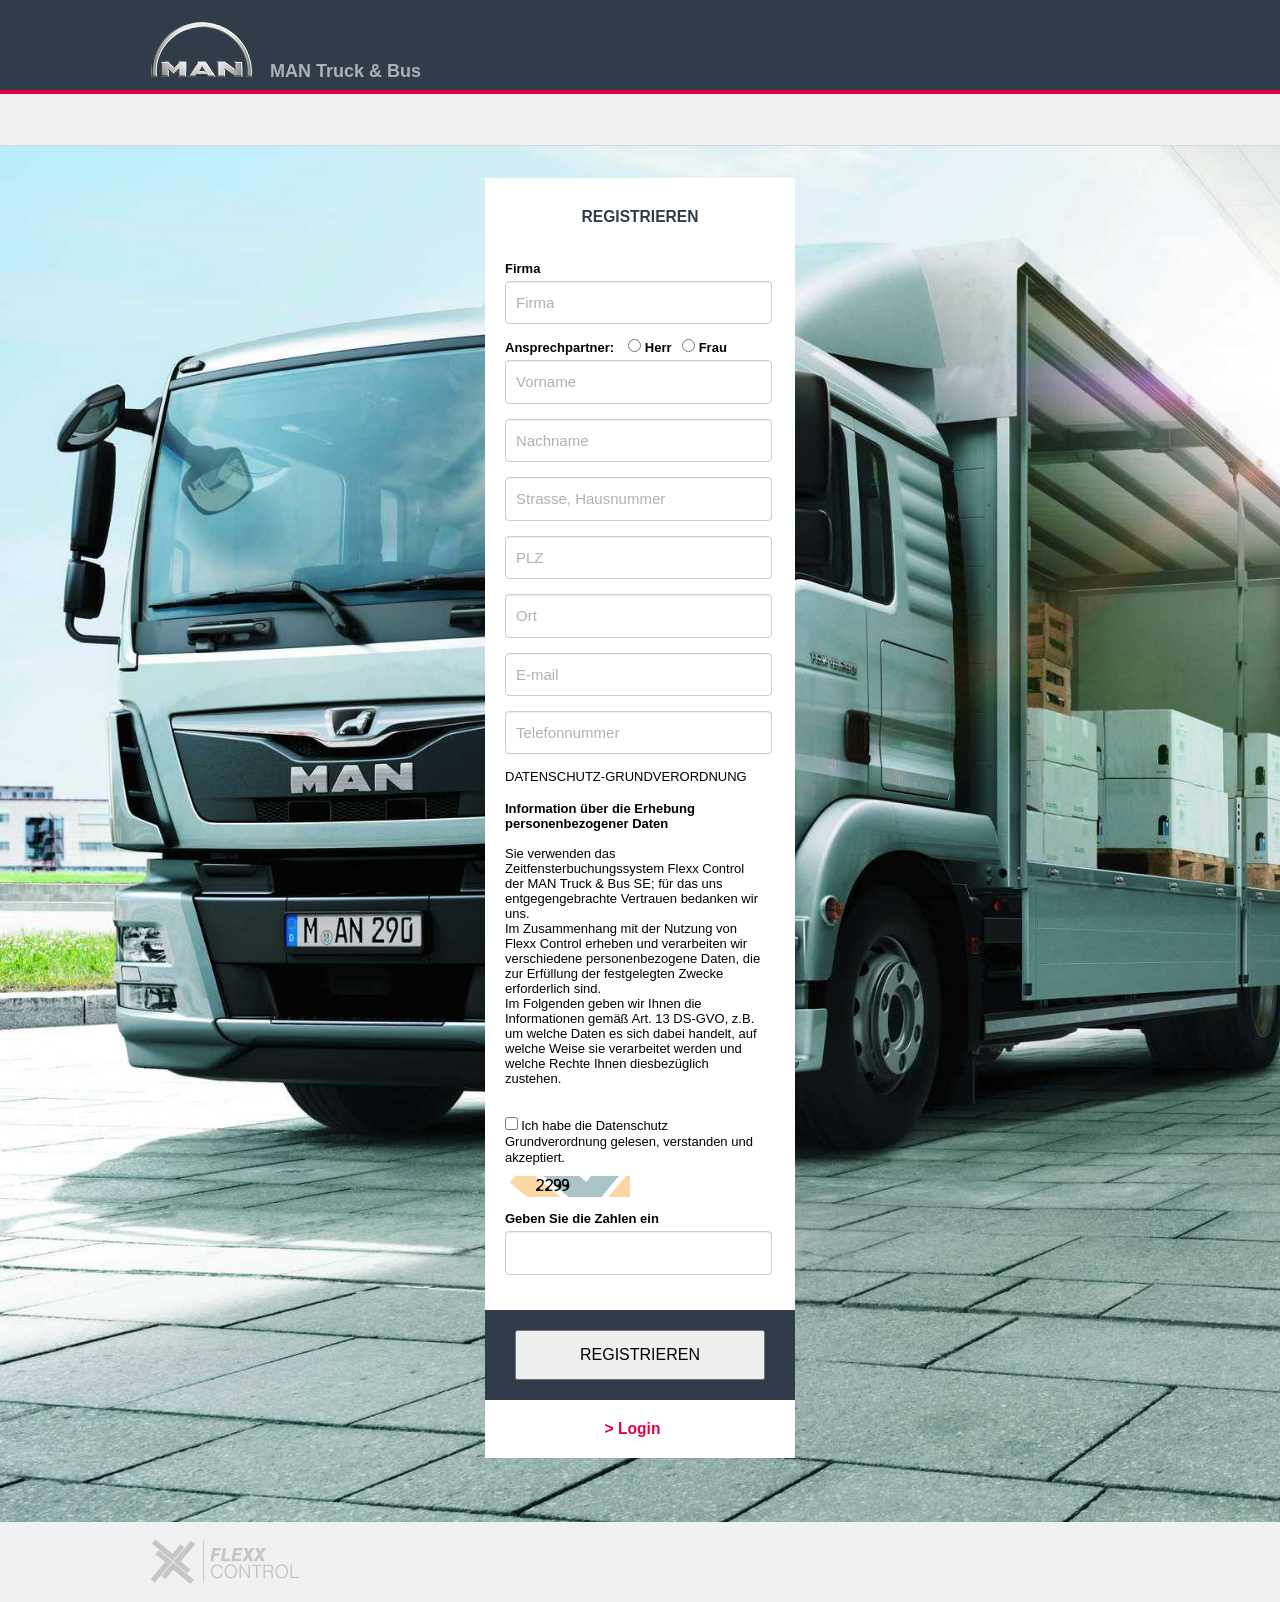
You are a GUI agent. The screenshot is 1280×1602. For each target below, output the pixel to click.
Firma (522, 268)
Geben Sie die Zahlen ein (582, 1218)
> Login (633, 1428)
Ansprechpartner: (565, 347)
